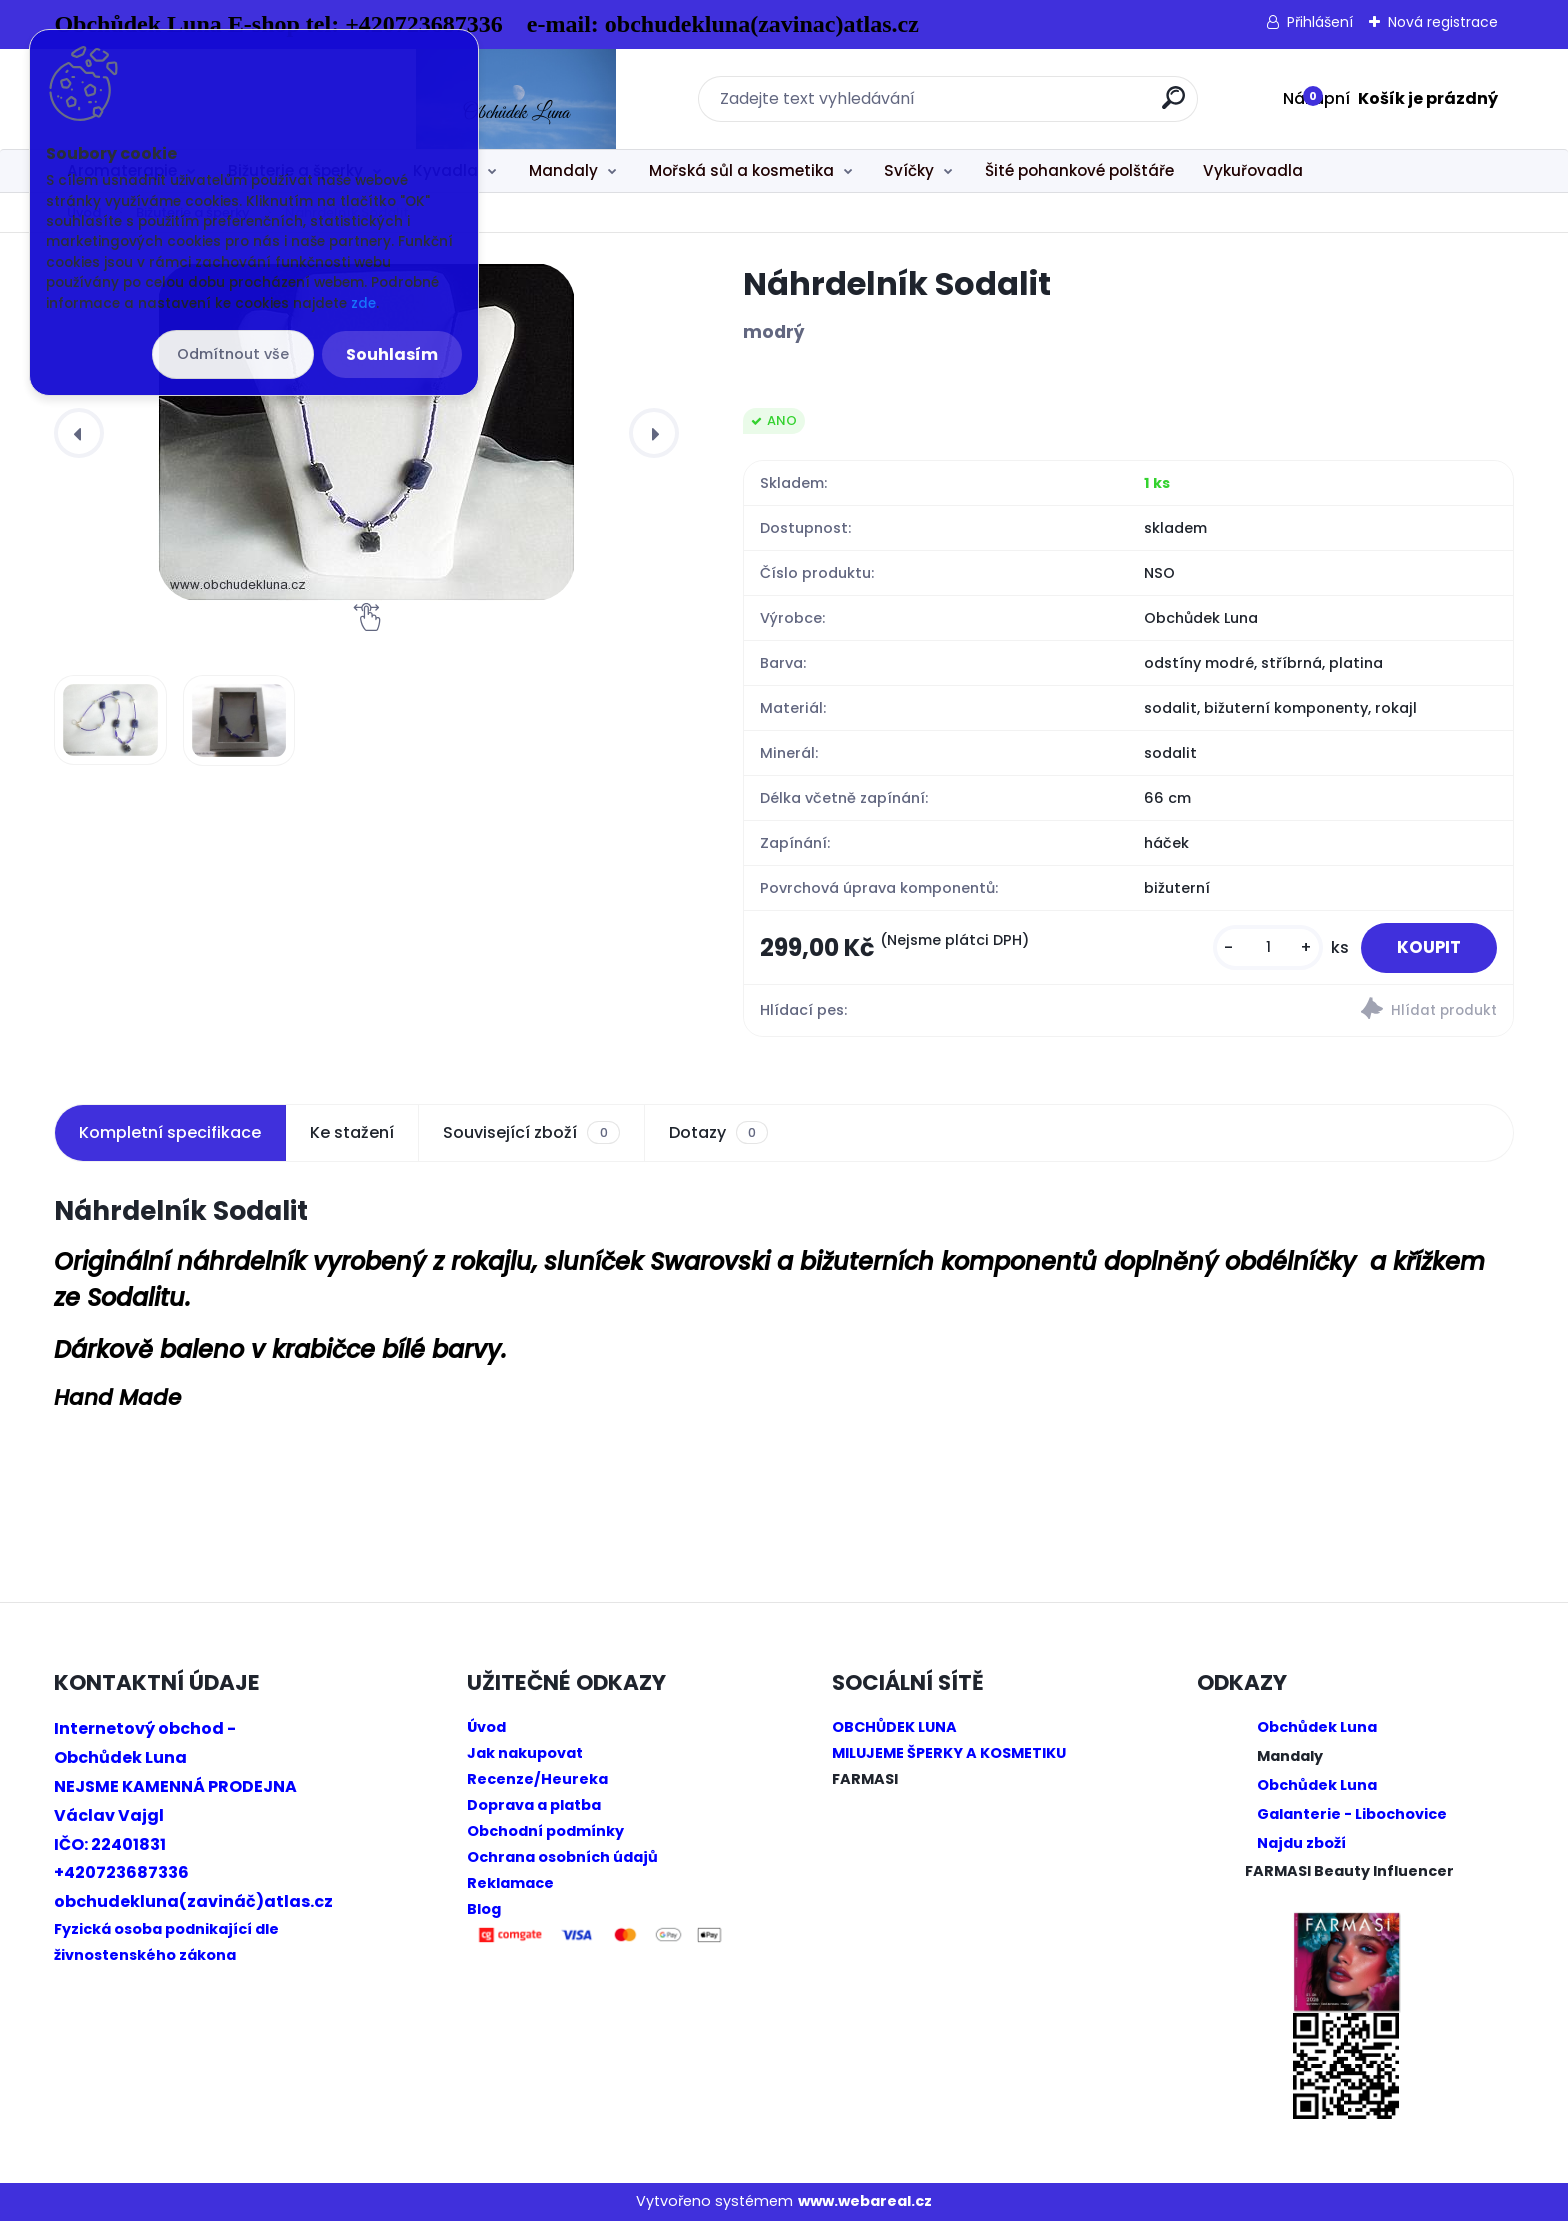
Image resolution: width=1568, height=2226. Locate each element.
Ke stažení (352, 1137)
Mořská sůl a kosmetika (741, 170)
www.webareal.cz (865, 2207)
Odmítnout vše (233, 354)
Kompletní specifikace (170, 1137)
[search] (1004, 105)
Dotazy (718, 1138)
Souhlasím (392, 354)
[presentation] (79, 433)
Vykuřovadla (1253, 170)
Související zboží (531, 1138)
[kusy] (1257, 950)
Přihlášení (1320, 22)
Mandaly (563, 170)
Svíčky (909, 170)
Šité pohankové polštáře (1079, 170)
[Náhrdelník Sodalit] (366, 432)
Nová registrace (1443, 22)
